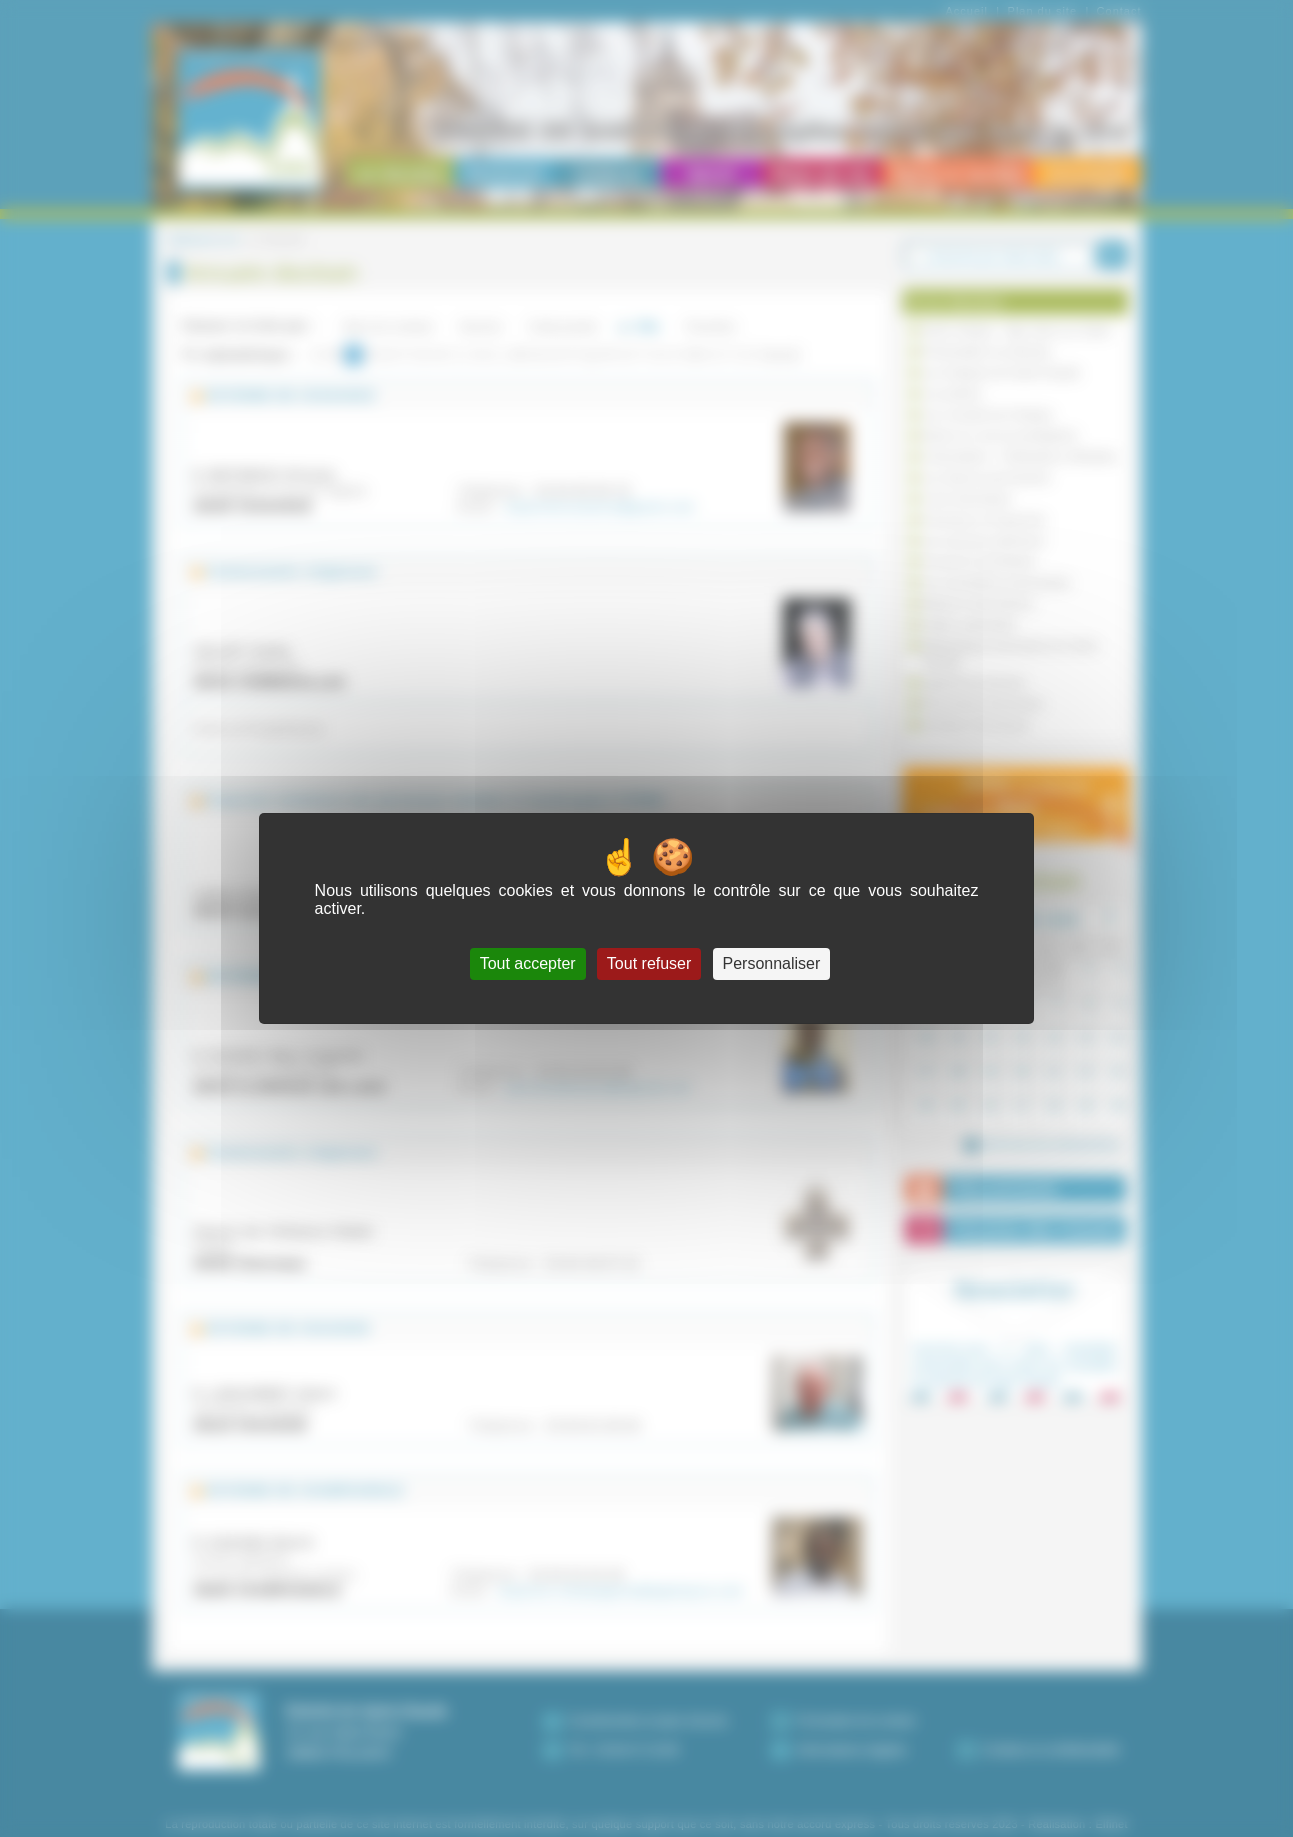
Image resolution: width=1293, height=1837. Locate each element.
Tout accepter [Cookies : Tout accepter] (528, 963)
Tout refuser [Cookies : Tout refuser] (649, 963)
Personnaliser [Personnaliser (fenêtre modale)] (772, 963)
